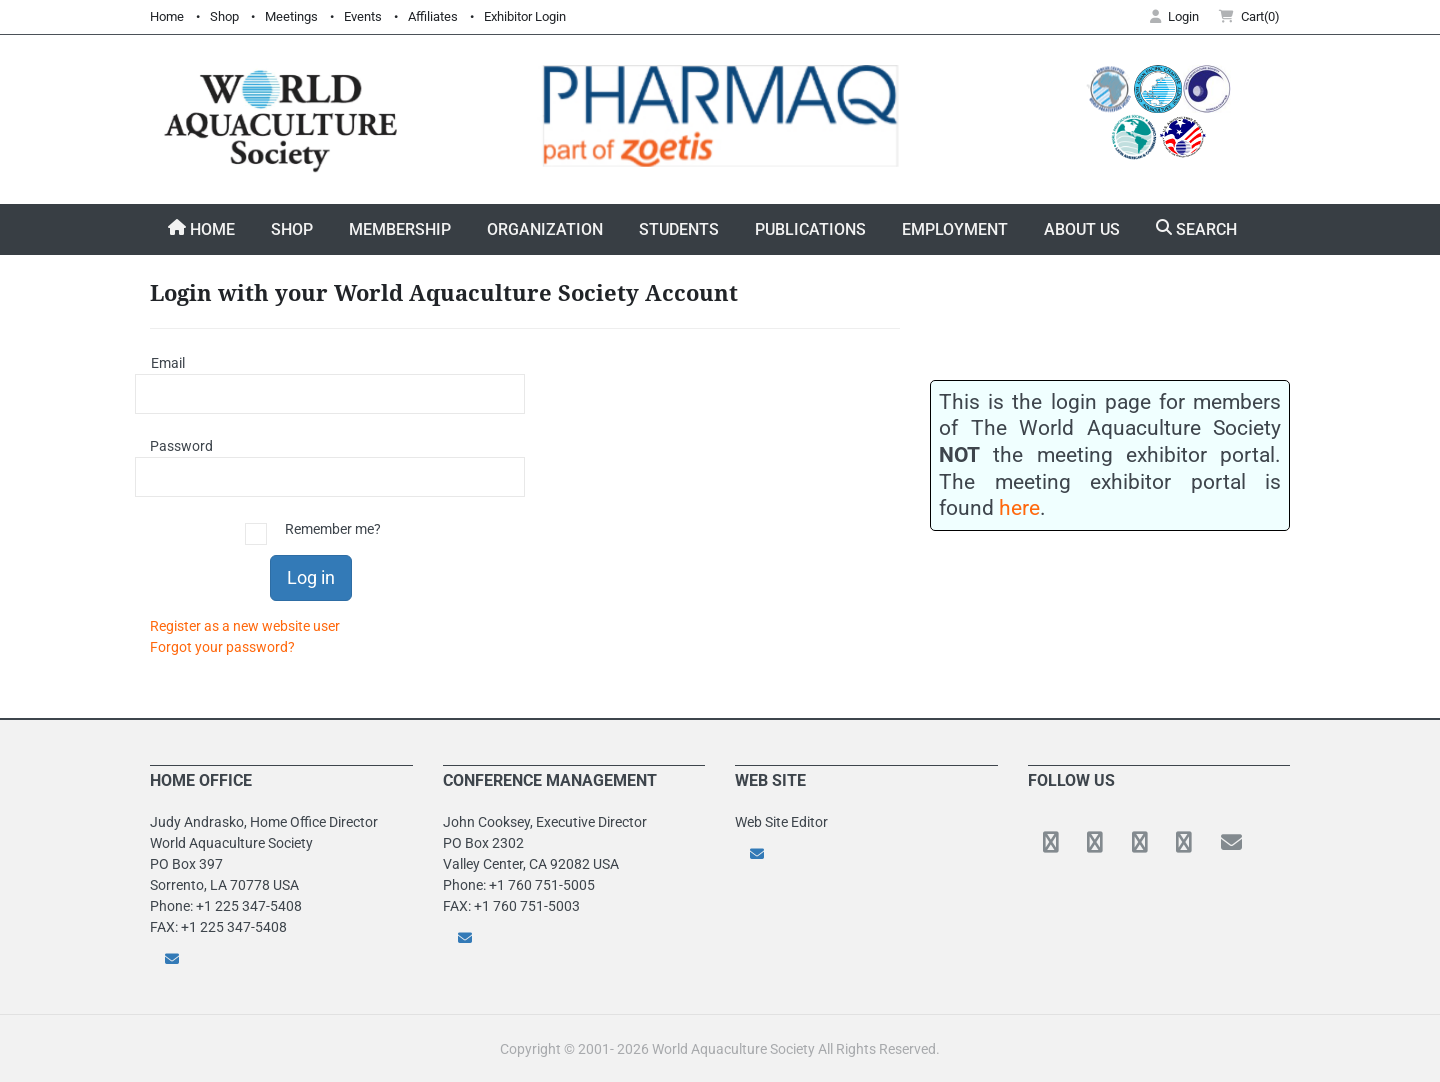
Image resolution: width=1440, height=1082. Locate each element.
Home (167, 16)
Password (175, 446)
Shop (224, 16)
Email (168, 363)
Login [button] (1174, 16)
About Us (1082, 229)
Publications (810, 229)
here (1019, 507)
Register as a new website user (245, 626)
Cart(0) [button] (1249, 16)
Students (679, 229)
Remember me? (333, 529)
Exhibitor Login (525, 16)
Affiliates (433, 16)
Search (1196, 229)
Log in (311, 577)
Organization (545, 229)
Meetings (291, 16)
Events (363, 16)
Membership (400, 229)
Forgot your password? (222, 647)
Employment (955, 229)
